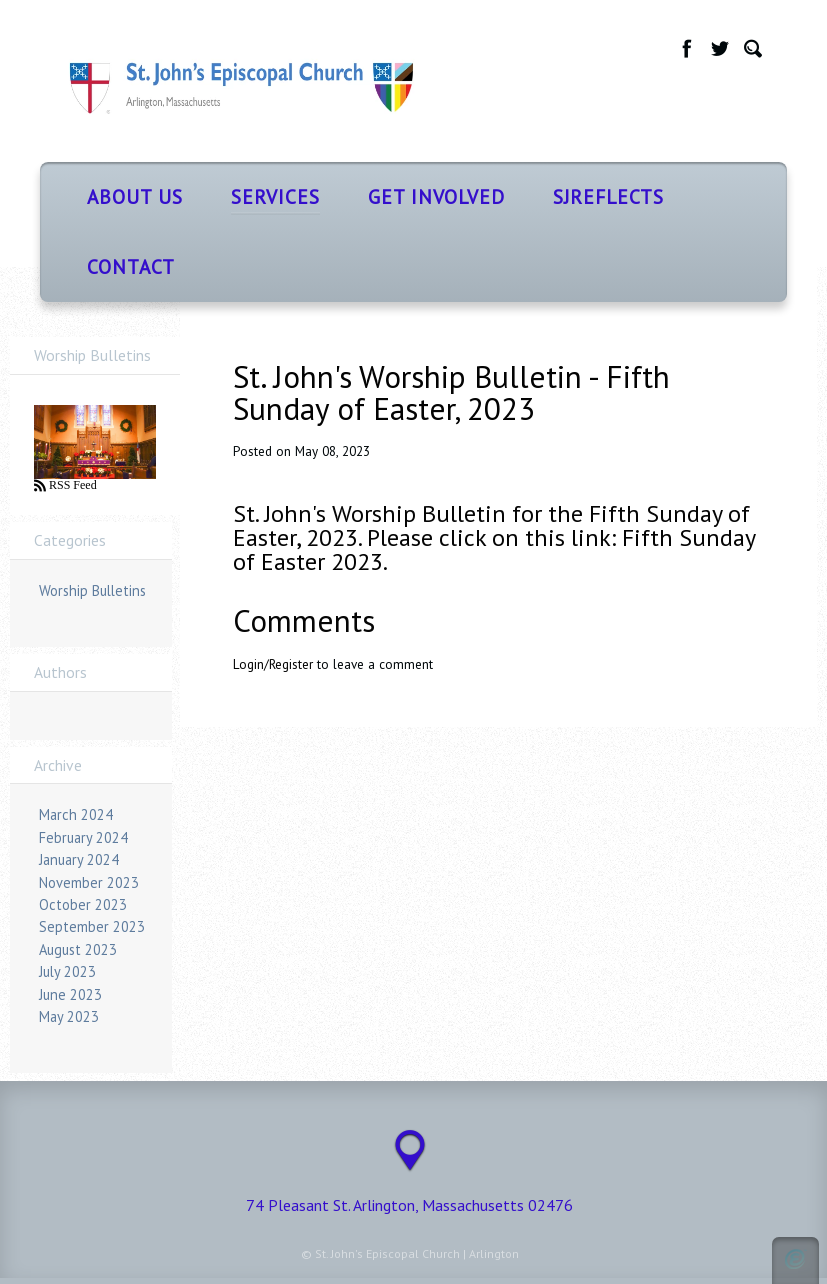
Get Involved (436, 196)
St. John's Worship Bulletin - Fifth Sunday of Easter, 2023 (451, 392)
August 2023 (78, 949)
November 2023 (89, 882)
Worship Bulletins (92, 590)
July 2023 (67, 971)
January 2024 (79, 859)
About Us (135, 196)
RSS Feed (71, 485)
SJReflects (608, 196)
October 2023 (83, 904)
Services (275, 196)
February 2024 (83, 837)
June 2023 (70, 994)
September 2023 (92, 926)
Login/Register (273, 664)
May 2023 (69, 1016)
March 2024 (76, 814)
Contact (131, 266)
